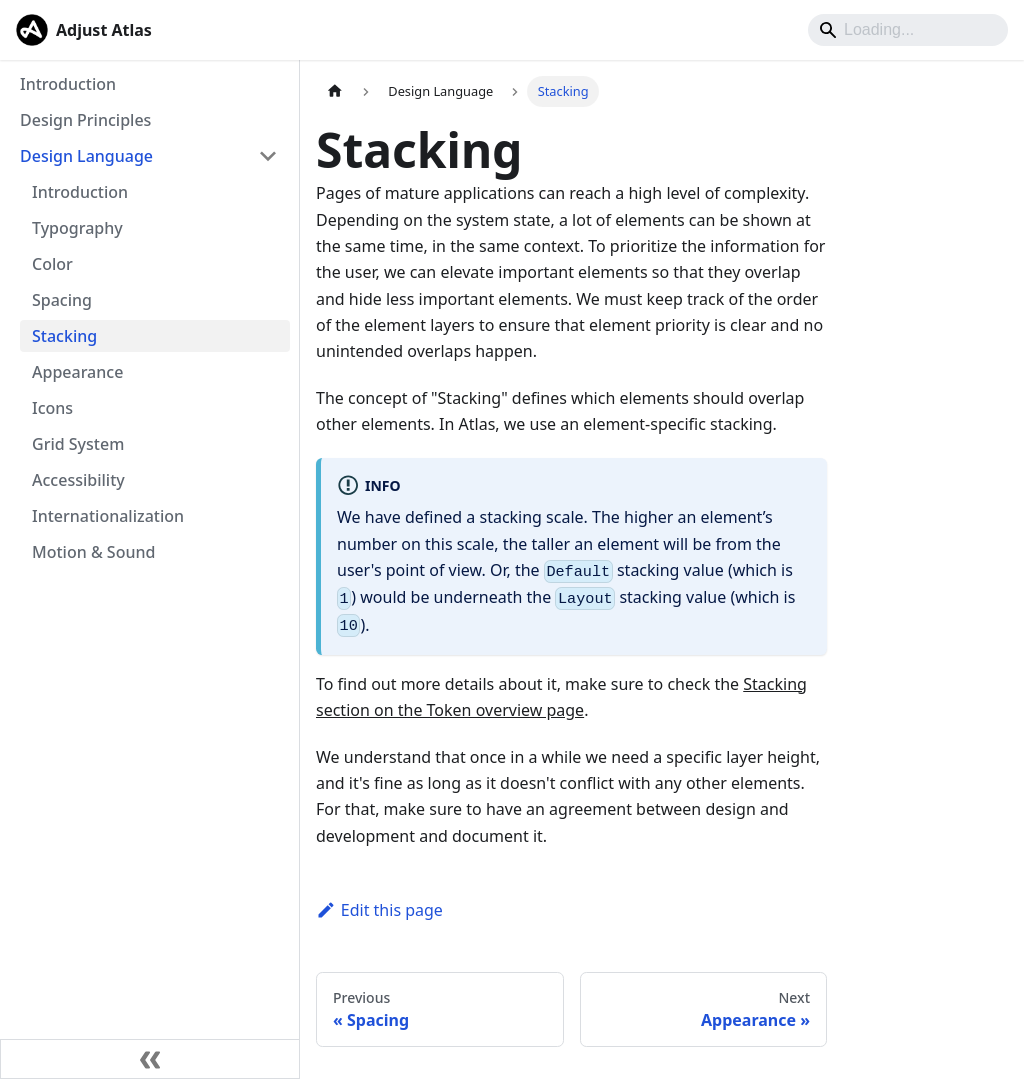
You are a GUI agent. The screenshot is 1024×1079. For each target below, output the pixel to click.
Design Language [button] (86, 156)
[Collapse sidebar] (150, 1059)
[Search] (908, 30)
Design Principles (85, 120)
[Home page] (335, 91)
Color (52, 264)
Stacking (64, 336)
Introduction (68, 84)
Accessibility (78, 480)
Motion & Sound (93, 552)
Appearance (77, 372)
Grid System (78, 444)
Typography (77, 228)
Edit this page (379, 910)
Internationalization (108, 516)
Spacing (62, 300)
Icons (52, 408)
